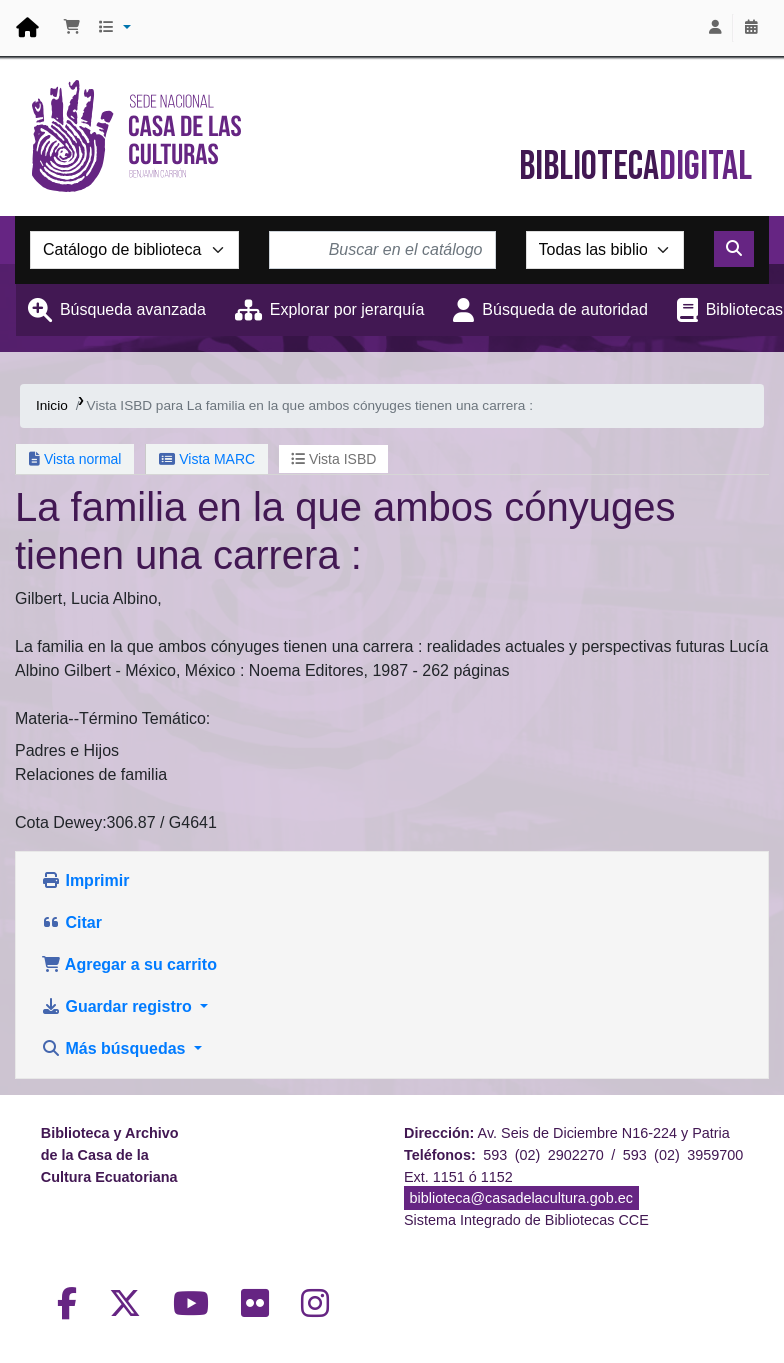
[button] (72, 28)
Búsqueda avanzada (133, 309)
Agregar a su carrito (129, 964)
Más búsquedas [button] (115, 1048)
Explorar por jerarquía (347, 309)
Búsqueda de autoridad (564, 309)
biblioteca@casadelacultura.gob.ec (521, 1198)
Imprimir (85, 880)
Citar (71, 922)
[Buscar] (734, 249)
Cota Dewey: (61, 822)
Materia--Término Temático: (112, 718)
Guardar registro (118, 1006)
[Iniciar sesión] (715, 28)
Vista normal (75, 459)
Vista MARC (207, 459)
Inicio (52, 405)
